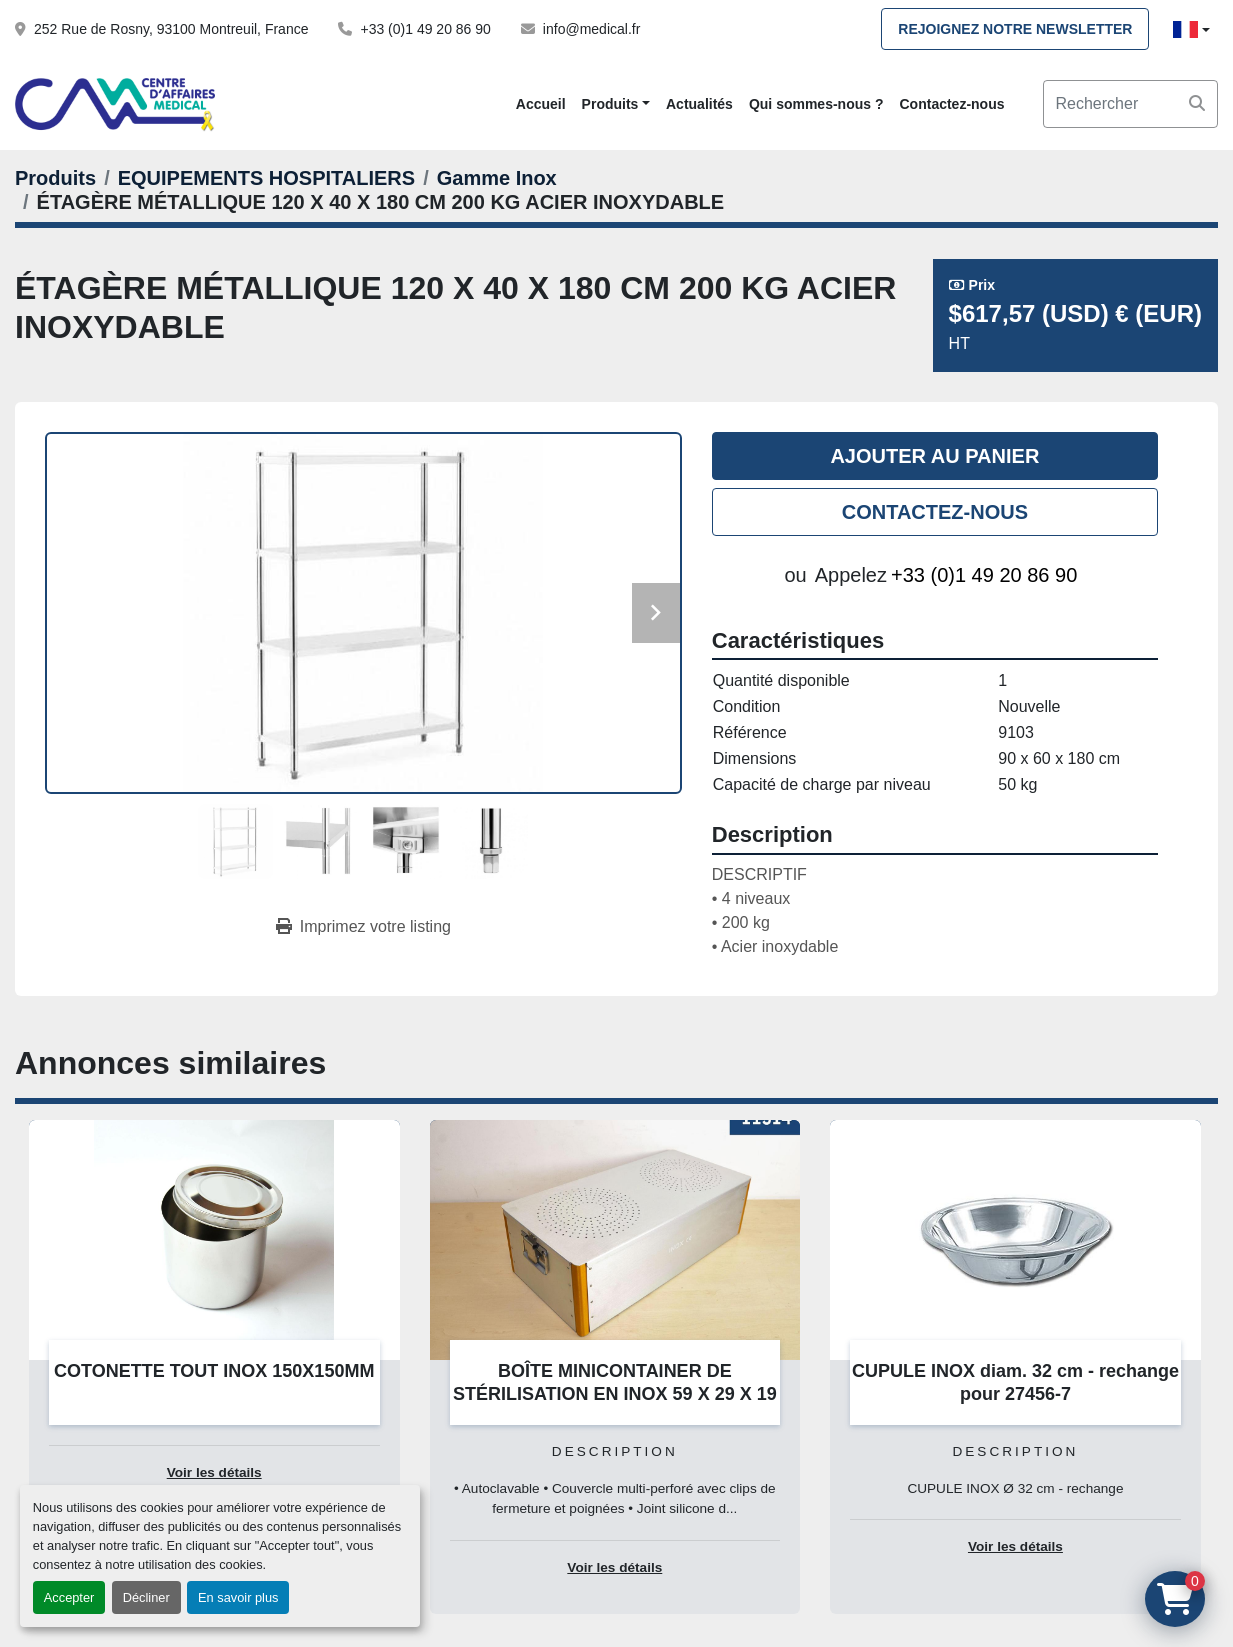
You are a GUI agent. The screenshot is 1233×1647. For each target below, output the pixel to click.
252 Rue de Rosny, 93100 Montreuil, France (171, 29)
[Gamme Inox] (497, 178)
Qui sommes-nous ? (816, 104)
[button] (616, 104)
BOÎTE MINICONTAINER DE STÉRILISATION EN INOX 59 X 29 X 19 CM (615, 1393)
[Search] (1131, 104)
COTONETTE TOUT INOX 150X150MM (214, 1371)
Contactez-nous (951, 104)
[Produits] (55, 178)
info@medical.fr (591, 29)
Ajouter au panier (934, 456)
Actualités (699, 104)
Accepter (69, 1597)
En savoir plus (238, 1597)
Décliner (146, 1597)
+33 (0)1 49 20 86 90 (425, 29)
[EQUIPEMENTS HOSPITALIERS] (266, 178)
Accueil (541, 104)
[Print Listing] (363, 927)
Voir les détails (214, 1472)
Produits (610, 104)
